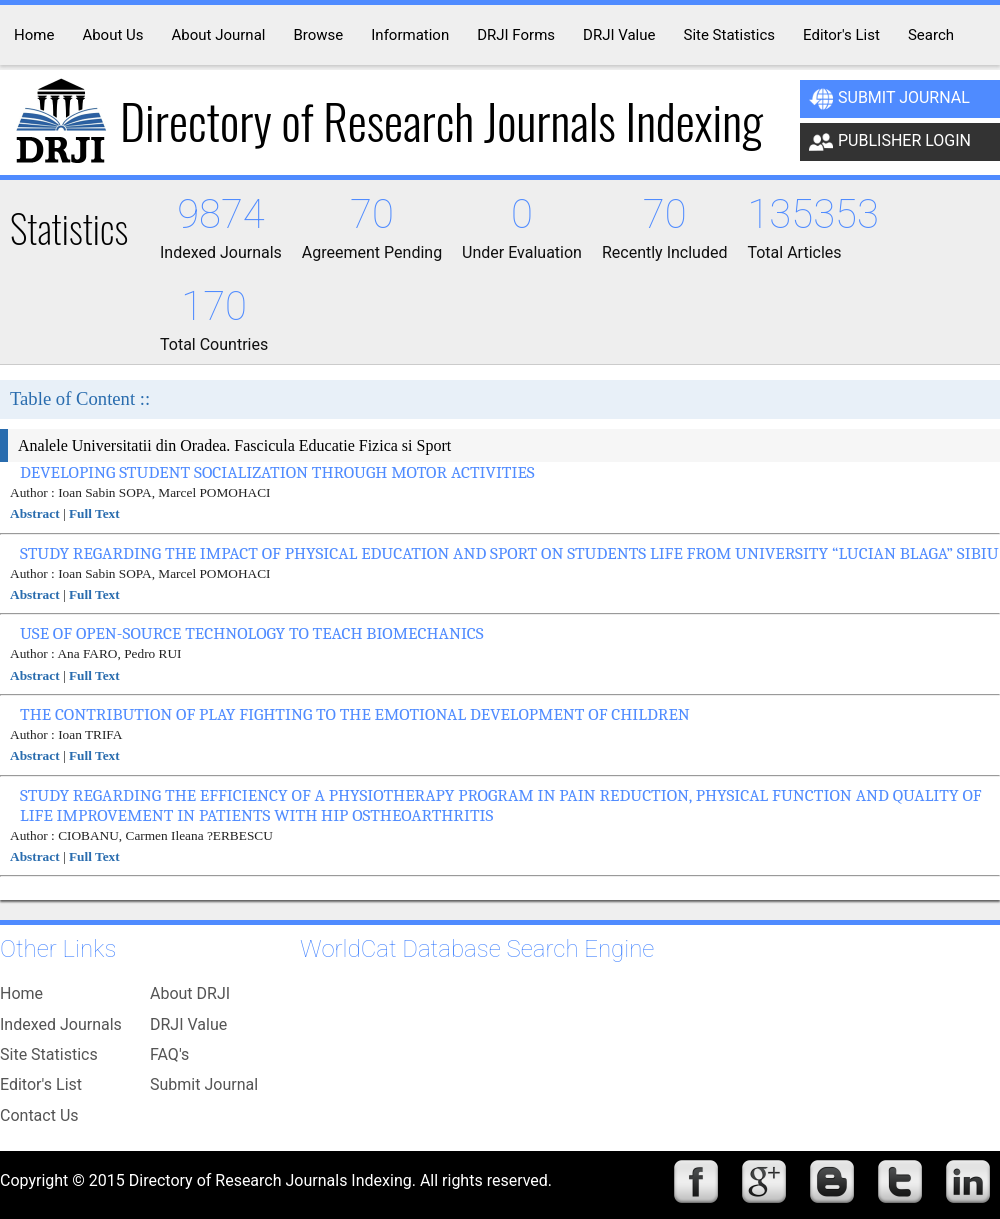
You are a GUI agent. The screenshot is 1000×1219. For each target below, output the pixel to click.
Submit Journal (889, 99)
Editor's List (41, 1084)
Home (21, 993)
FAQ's (169, 1054)
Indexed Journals (61, 1024)
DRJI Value (188, 1024)
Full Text (94, 513)
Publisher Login (890, 142)
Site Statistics (49, 1054)
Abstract (35, 513)
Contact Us (39, 1115)
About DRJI (190, 993)
